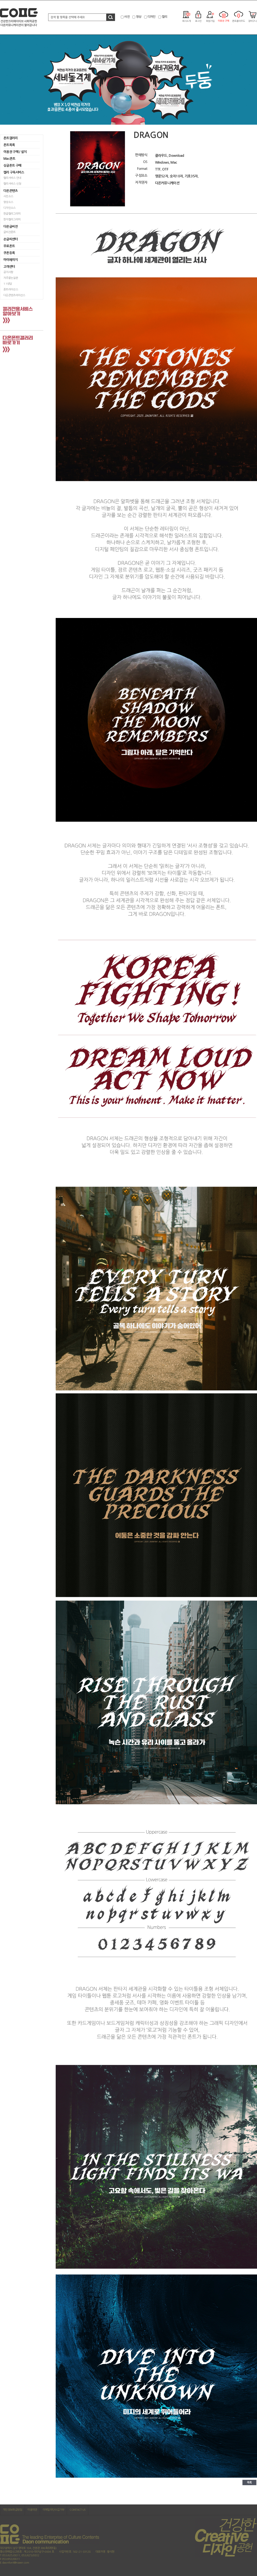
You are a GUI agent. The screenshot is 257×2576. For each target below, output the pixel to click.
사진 (127, 16)
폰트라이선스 (10, 289)
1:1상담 (7, 283)
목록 (249, 2482)
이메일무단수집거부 (53, 2509)
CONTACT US (77, 2509)
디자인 (151, 16)
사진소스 (8, 196)
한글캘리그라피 (11, 213)
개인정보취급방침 (12, 2509)
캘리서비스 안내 (12, 178)
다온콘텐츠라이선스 (14, 295)
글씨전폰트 (9, 232)
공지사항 (8, 272)
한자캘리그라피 (11, 219)
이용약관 (32, 2509)
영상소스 (8, 202)
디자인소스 (9, 207)
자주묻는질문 (10, 278)
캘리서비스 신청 (12, 183)
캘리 (164, 16)
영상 (138, 16)
